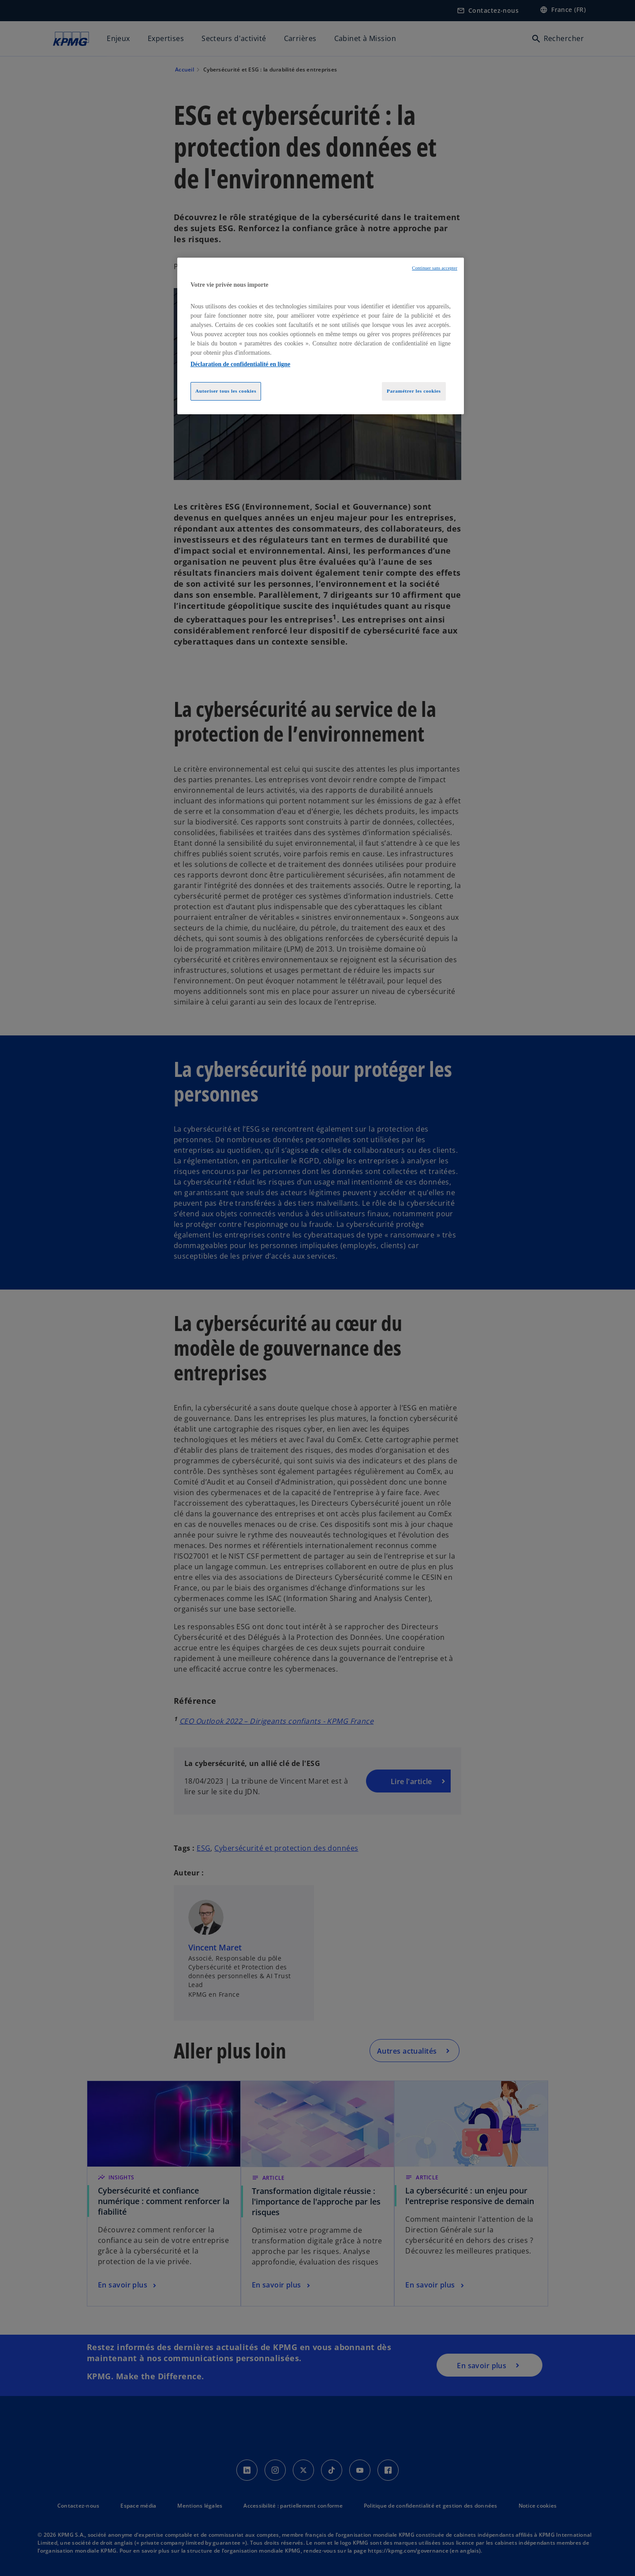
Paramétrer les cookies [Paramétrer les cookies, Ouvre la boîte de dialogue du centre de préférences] (414, 391)
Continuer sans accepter (434, 268)
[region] (320, 336)
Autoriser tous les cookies (225, 391)
